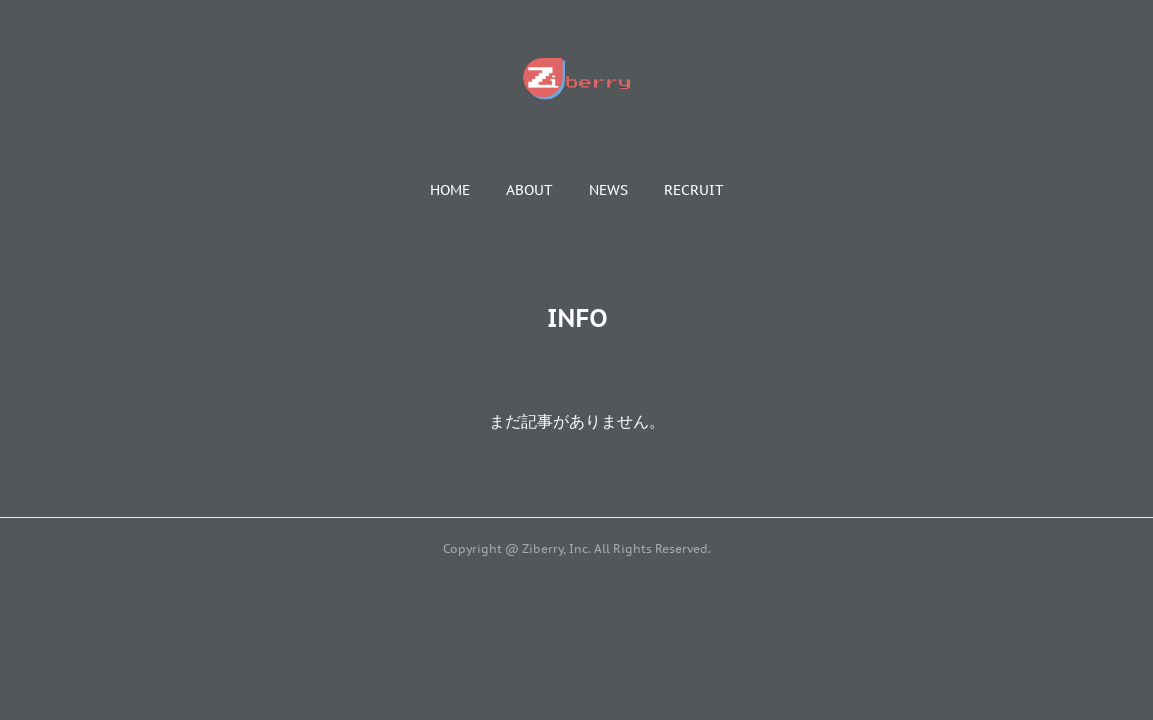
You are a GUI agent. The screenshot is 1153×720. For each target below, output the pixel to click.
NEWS (608, 190)
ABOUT (529, 190)
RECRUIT (694, 190)
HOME (450, 190)
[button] (450, 190)
